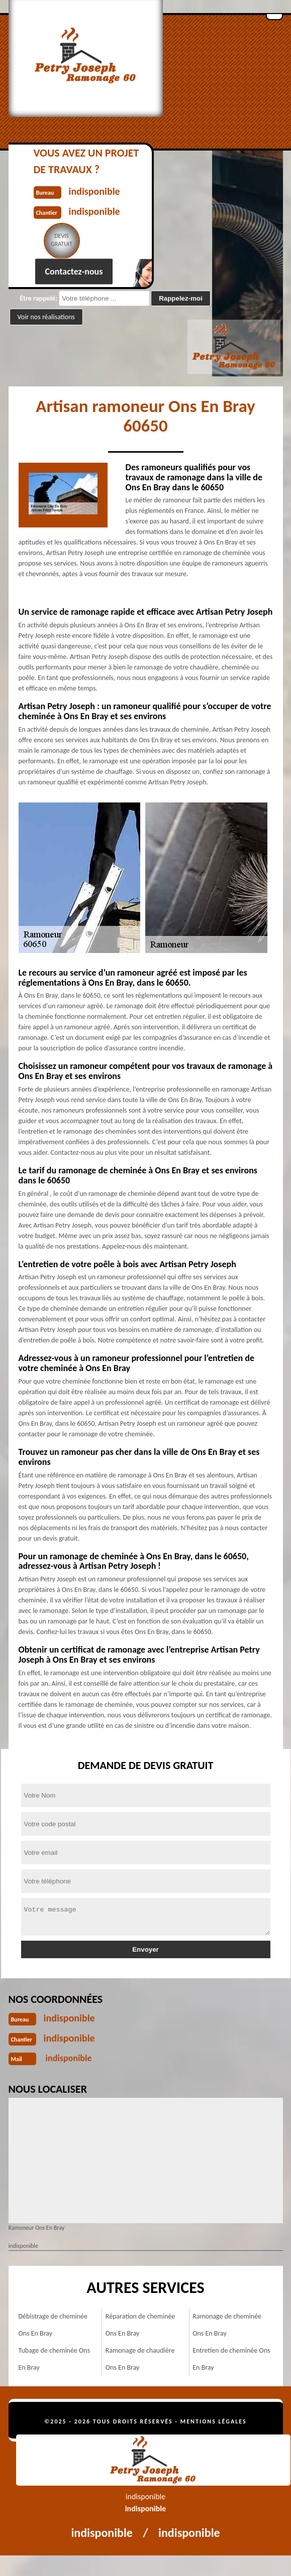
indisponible (69, 2018)
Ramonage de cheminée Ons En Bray (226, 2325)
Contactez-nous (74, 271)
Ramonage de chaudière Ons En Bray (140, 2359)
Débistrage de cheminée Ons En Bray (53, 2325)
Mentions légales (213, 2421)
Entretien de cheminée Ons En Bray (231, 2359)
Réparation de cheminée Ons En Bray (140, 2325)
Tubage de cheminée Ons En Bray (54, 2359)
